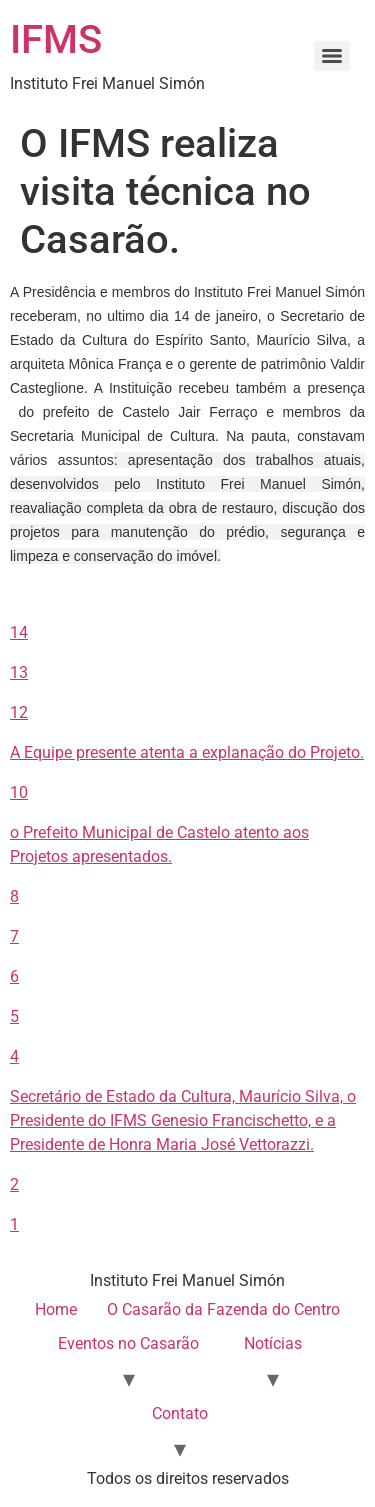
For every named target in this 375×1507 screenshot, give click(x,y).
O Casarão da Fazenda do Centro (223, 1309)
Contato (180, 1413)
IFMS (56, 39)
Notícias (273, 1343)
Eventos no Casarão (128, 1343)
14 (19, 632)
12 (19, 712)
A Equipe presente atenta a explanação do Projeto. (187, 752)
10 (19, 792)
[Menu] (332, 56)
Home (56, 1309)
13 (19, 672)
